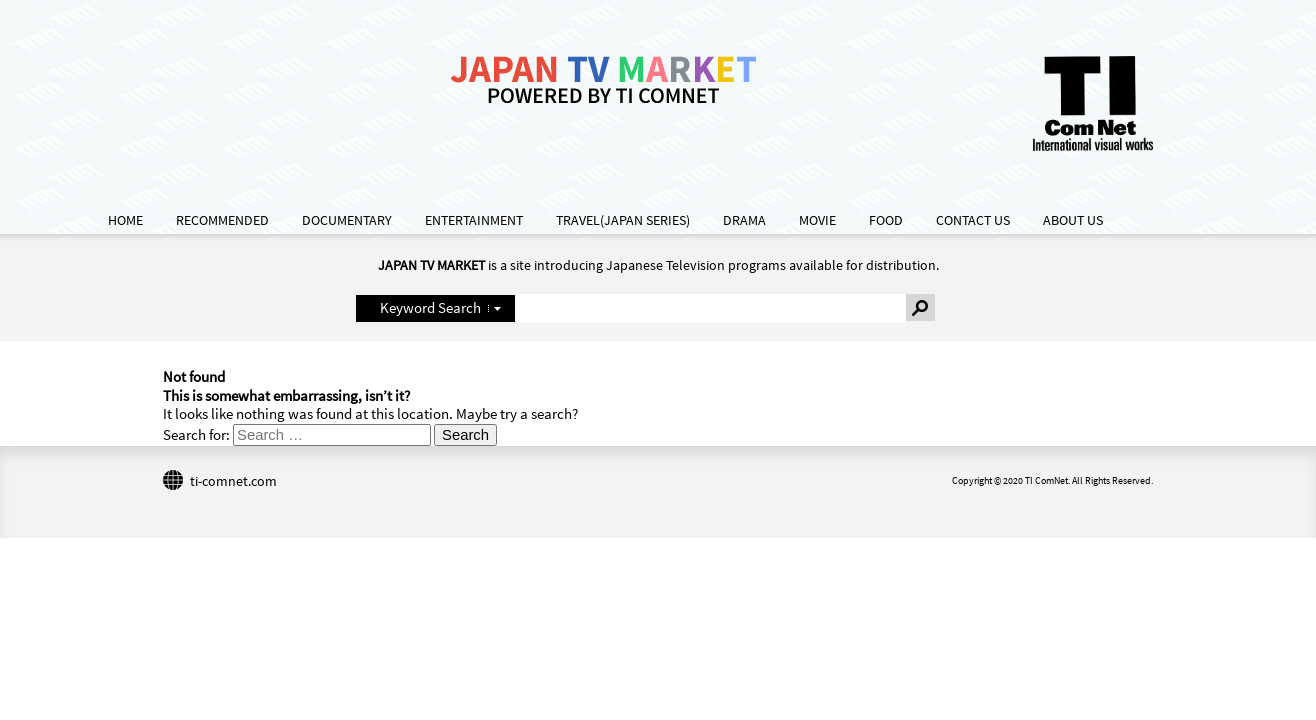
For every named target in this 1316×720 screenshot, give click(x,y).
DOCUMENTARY (347, 220)
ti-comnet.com (233, 481)
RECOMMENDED (222, 220)
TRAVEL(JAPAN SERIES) (623, 220)
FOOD (886, 220)
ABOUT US (1073, 220)
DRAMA (744, 220)
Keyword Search (430, 307)
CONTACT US (973, 220)
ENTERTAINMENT (474, 220)
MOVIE (817, 220)
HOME (125, 220)
